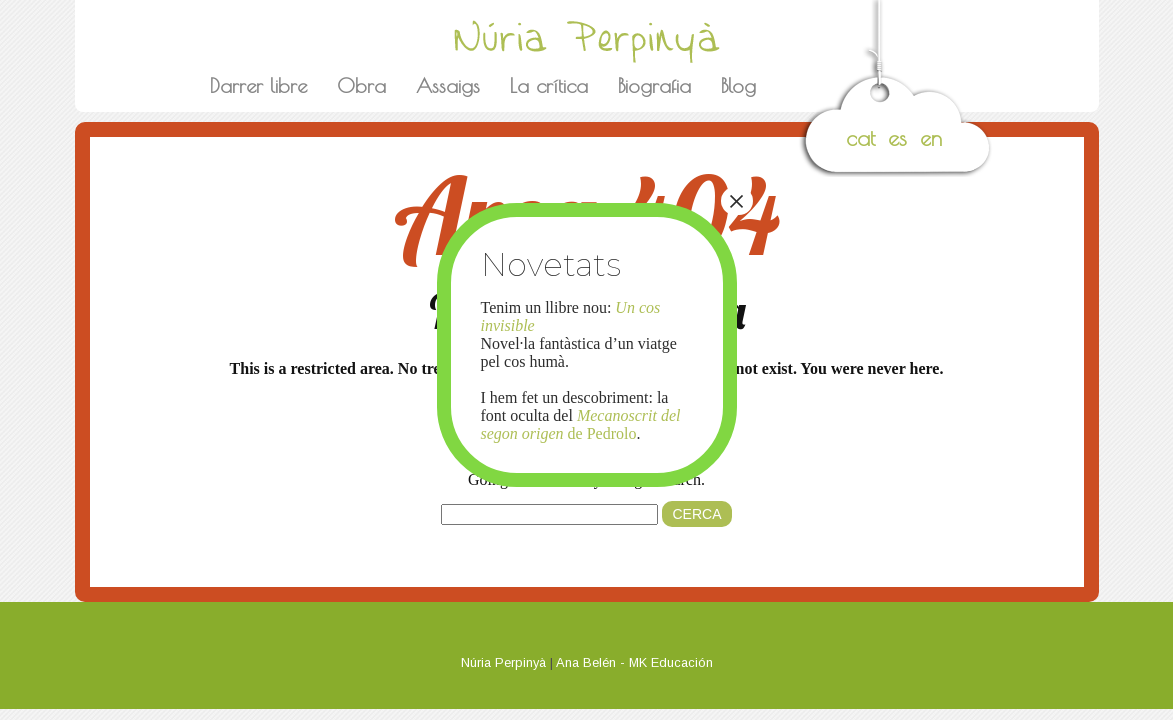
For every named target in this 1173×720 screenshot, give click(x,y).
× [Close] (736, 201)
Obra (361, 85)
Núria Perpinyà (503, 662)
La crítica (549, 85)
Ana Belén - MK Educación (634, 662)
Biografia (654, 85)
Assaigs (448, 85)
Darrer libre (258, 85)
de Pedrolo (581, 424)
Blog (738, 85)
